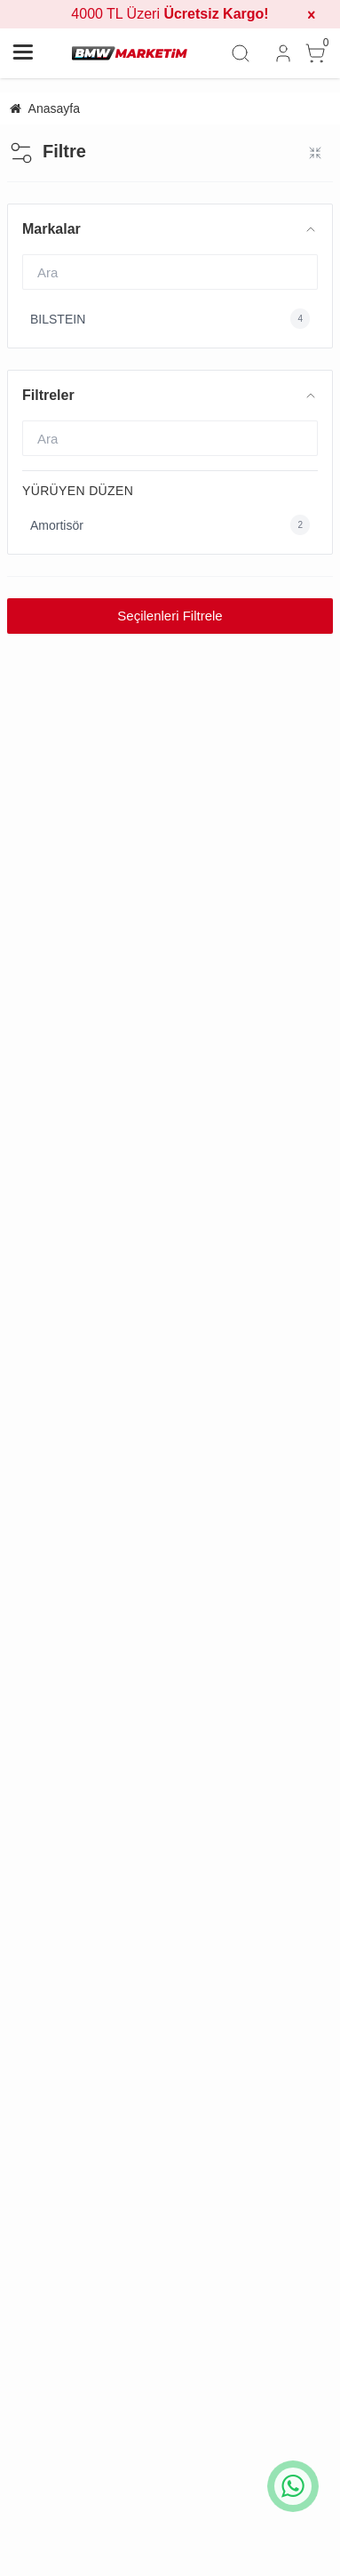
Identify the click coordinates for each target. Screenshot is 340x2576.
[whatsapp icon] (293, 2486)
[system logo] (129, 53)
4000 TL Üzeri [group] (169, 13)
